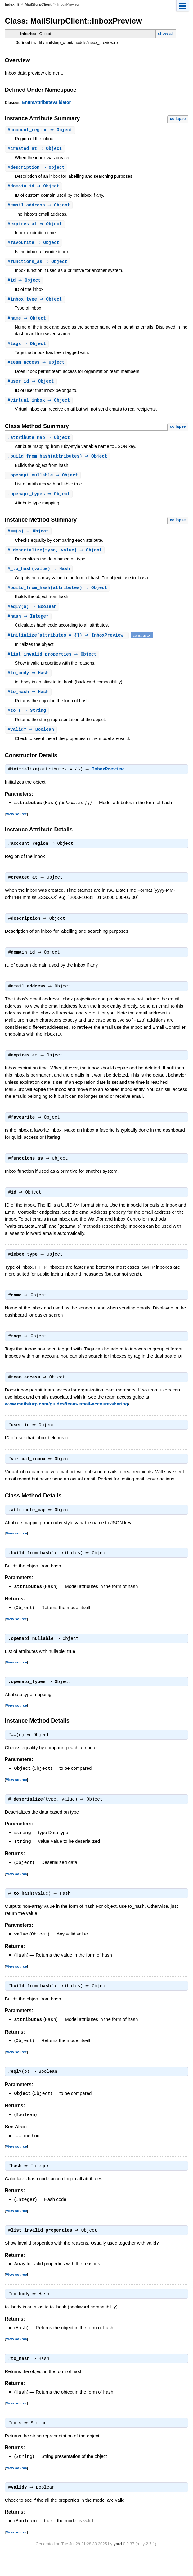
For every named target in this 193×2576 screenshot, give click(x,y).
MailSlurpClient (38, 4)
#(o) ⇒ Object (29, 537)
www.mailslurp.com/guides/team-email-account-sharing (66, 1421)
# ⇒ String (28, 719)
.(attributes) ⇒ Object (58, 461)
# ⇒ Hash (29, 681)
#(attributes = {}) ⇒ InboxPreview (68, 643)
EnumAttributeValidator (46, 102)
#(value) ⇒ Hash (40, 575)
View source (16, 823)
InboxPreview (109, 779)
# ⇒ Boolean (32, 739)
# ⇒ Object (41, 130)
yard (118, 2566)
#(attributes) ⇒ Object (58, 595)
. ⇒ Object (40, 442)
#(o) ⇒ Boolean (33, 614)
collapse (178, 118)
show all (165, 33)
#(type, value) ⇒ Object (56, 556)
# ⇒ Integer (29, 624)
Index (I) (12, 4)
